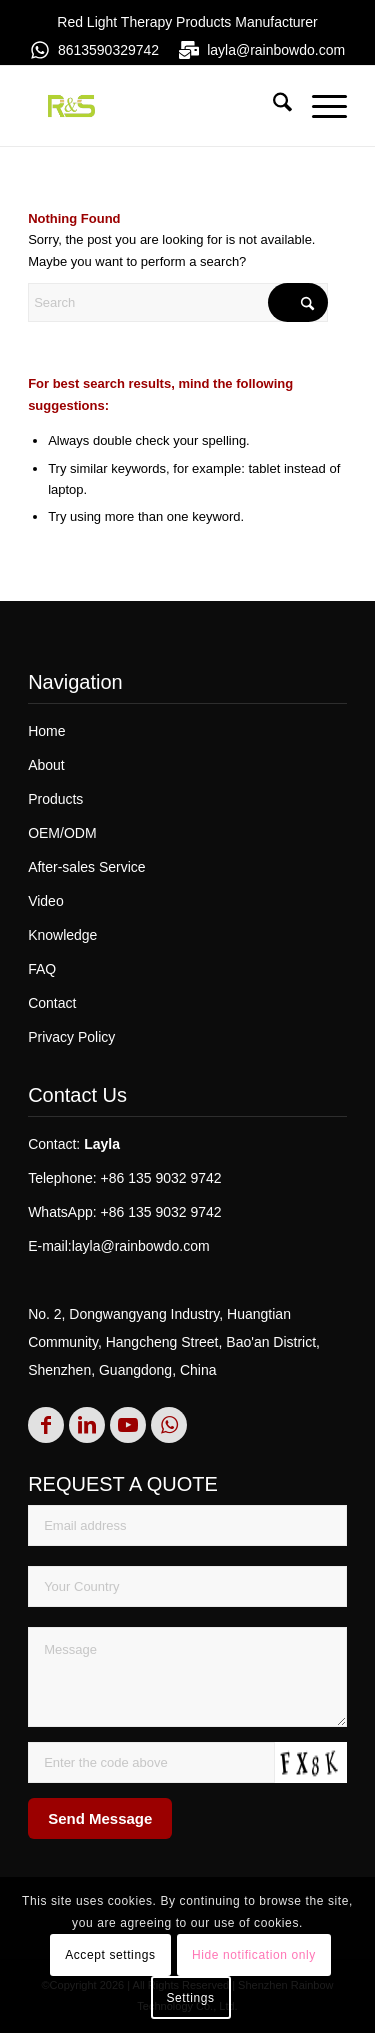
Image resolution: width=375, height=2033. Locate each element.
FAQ (42, 969)
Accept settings (110, 1955)
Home (46, 731)
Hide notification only (254, 1955)
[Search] (272, 106)
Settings (190, 1998)
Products (55, 799)
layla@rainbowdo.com (276, 50)
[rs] (155, 106)
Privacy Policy (71, 1037)
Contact (52, 1003)
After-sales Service (86, 867)
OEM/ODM (62, 833)
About (46, 765)
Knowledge (62, 935)
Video (46, 901)
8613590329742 (108, 50)
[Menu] (319, 106)
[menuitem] (272, 106)
